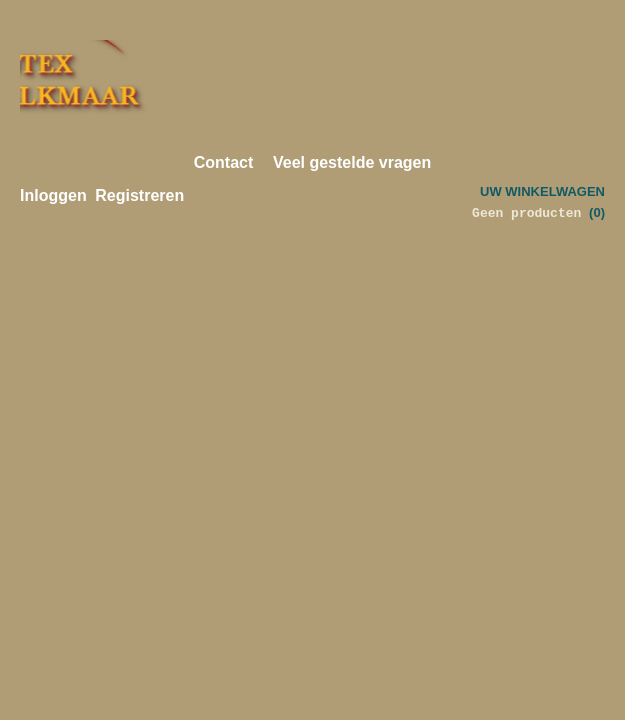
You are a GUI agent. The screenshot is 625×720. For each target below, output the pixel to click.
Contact (224, 162)
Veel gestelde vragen (352, 162)
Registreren (139, 195)
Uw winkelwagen (542, 191)
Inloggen (53, 195)
